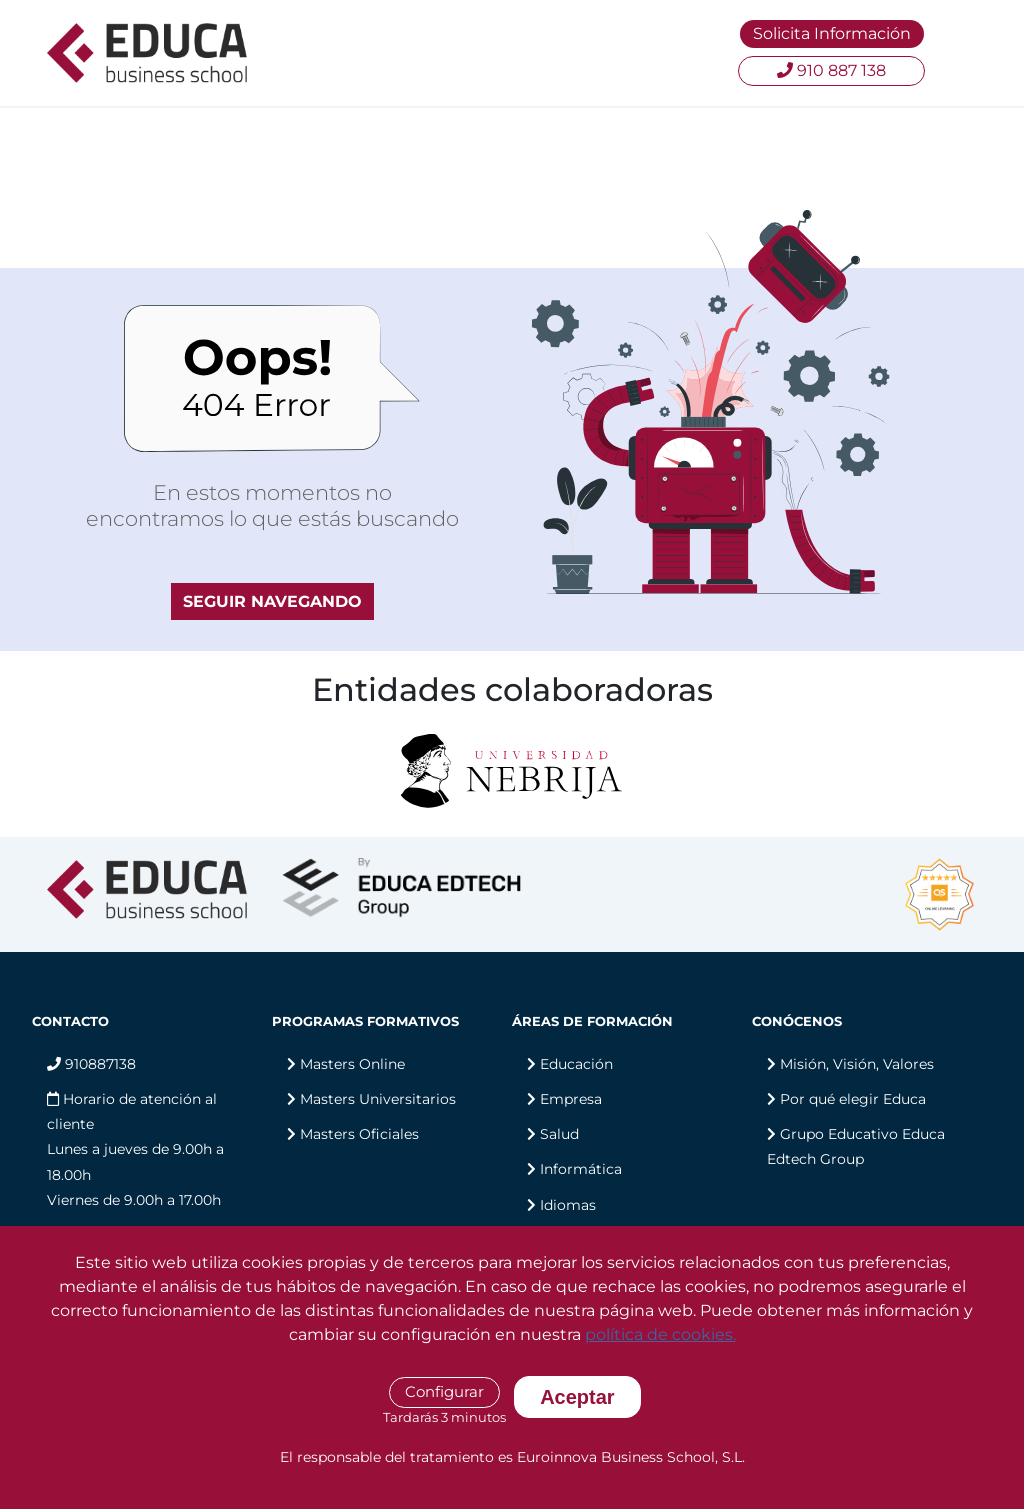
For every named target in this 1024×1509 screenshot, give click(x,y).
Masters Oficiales (359, 1134)
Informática (581, 1169)
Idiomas (568, 1205)
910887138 (91, 1064)
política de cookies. (660, 1334)
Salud (559, 1134)
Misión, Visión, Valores (857, 1064)
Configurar (444, 1391)
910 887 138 (831, 70)
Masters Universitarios (378, 1099)
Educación (576, 1064)
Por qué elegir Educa (853, 1099)
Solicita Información (832, 33)
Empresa (571, 1099)
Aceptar (577, 1397)
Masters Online (352, 1064)
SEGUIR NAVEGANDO (272, 601)
